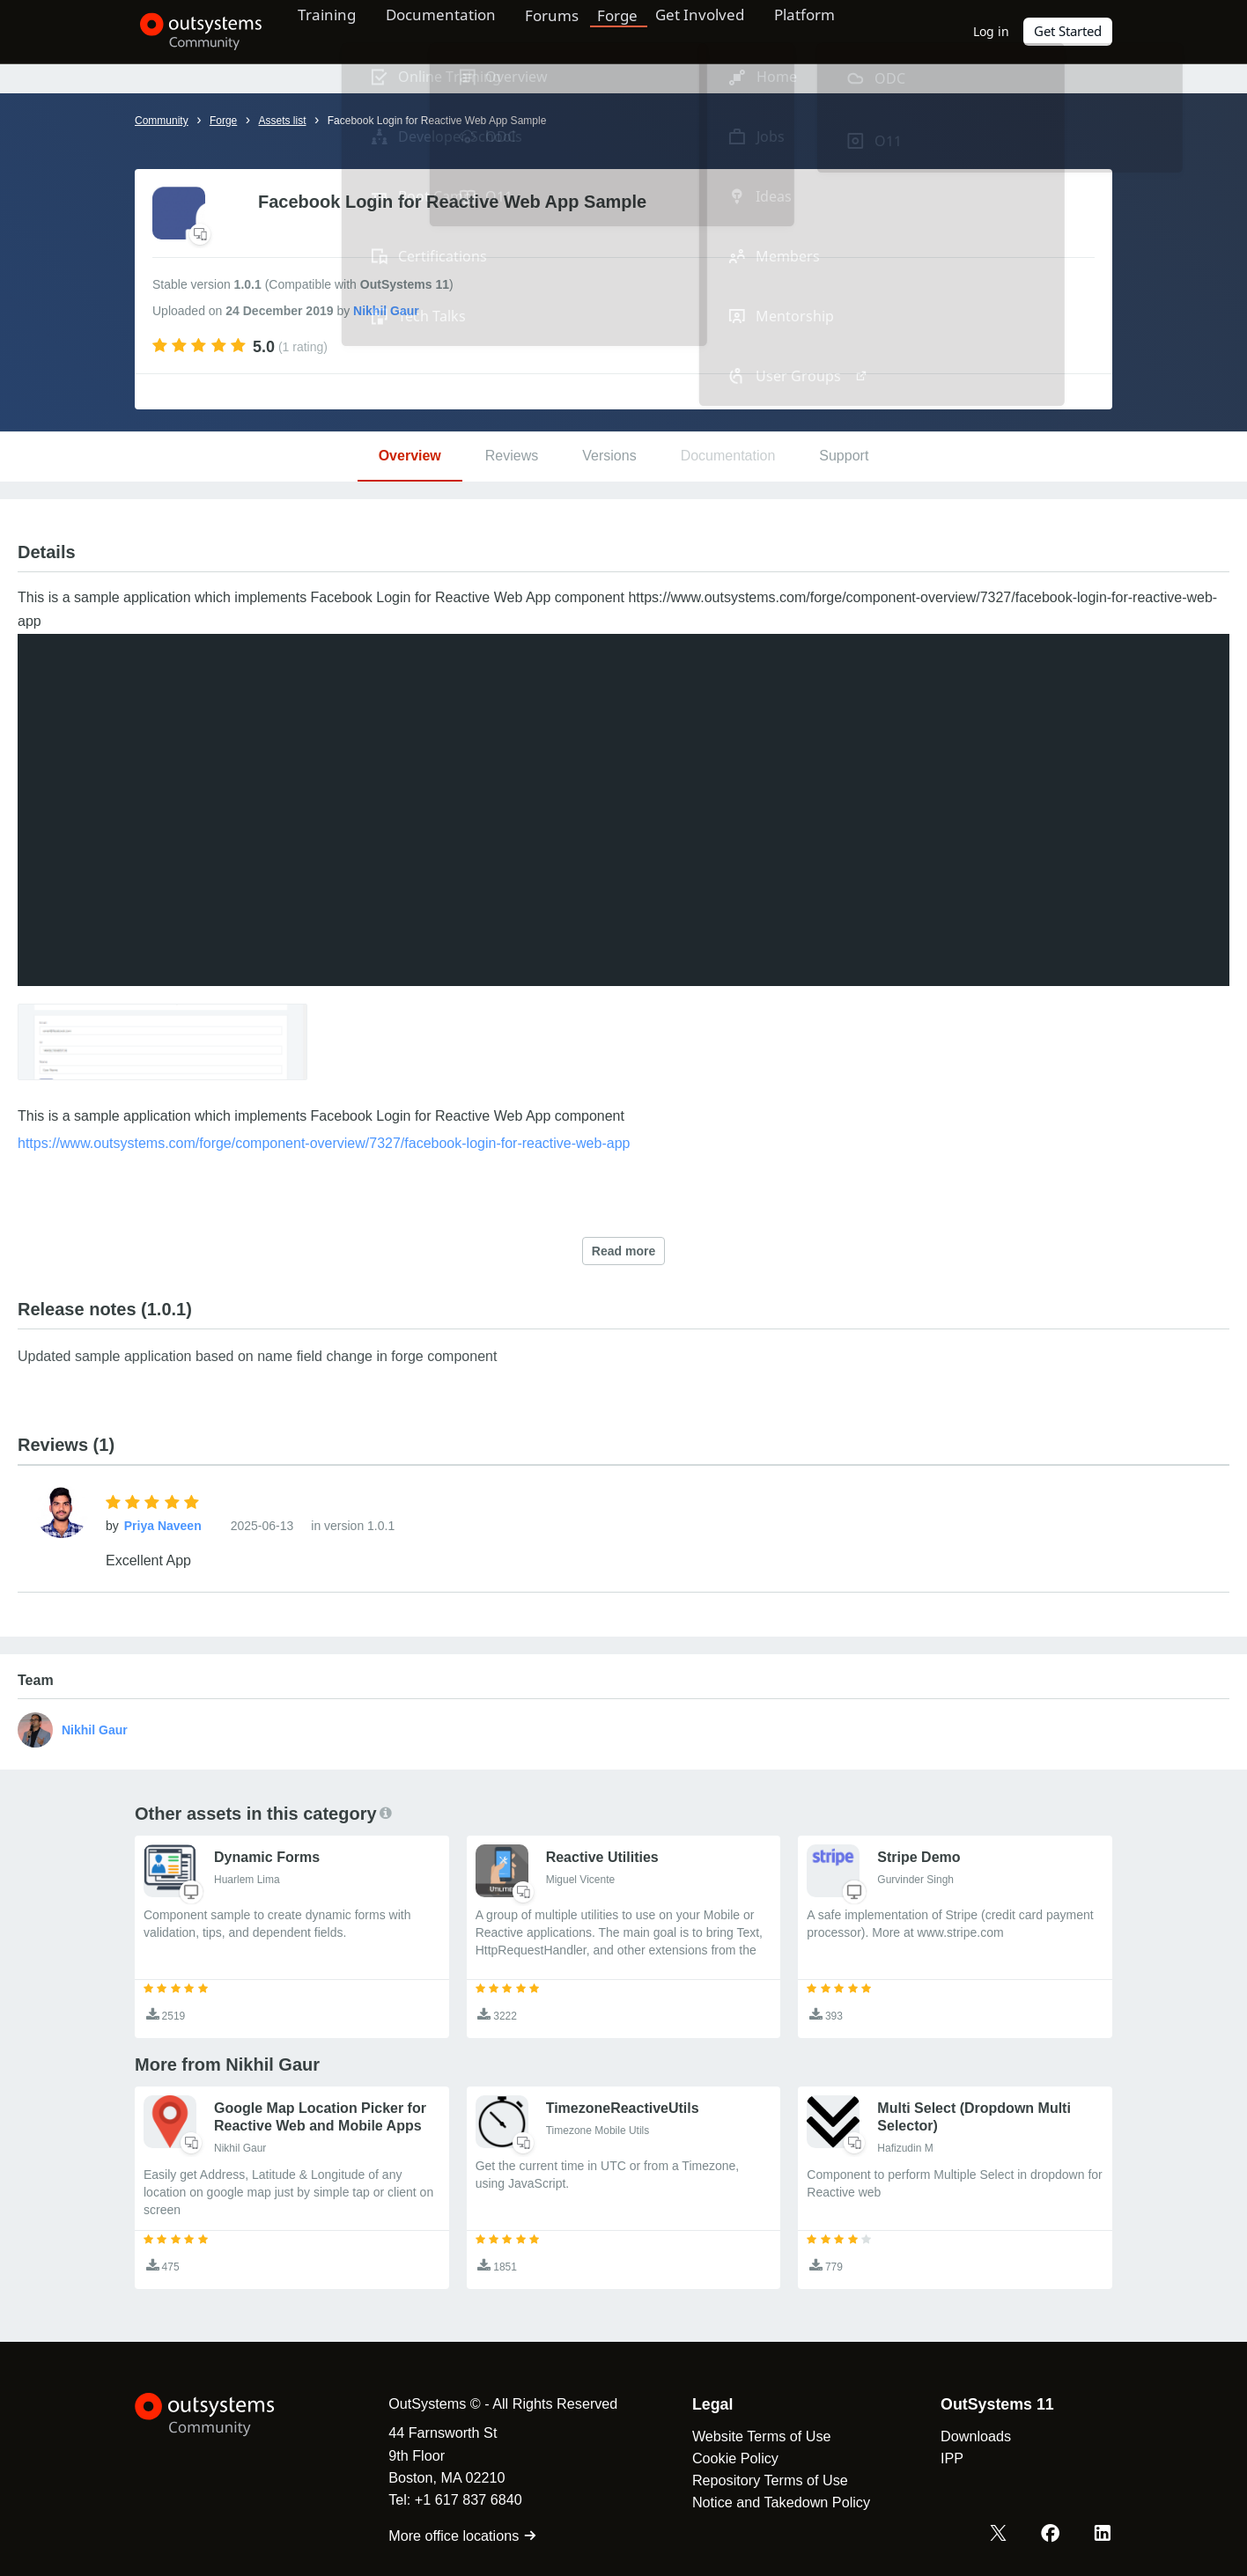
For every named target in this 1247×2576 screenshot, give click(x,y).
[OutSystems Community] (196, 31)
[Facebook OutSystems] (1051, 2534)
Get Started (1068, 31)
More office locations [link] (455, 2535)
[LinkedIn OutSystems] (1102, 2534)
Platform (831, 30)
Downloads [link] (968, 2436)
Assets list (282, 120)
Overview (410, 455)
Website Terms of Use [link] (754, 2436)
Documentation (454, 30)
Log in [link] (992, 31)
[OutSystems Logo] (223, 2415)
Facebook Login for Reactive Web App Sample (437, 120)
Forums (572, 30)
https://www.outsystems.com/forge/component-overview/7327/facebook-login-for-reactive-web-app (324, 1143)
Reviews (511, 455)
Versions (609, 455)
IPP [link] (944, 2458)
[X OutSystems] (1000, 2534)
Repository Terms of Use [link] (763, 2480)
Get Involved (721, 30)
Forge (638, 30)
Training (335, 30)
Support (843, 455)
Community (161, 120)
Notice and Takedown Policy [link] (774, 2502)
